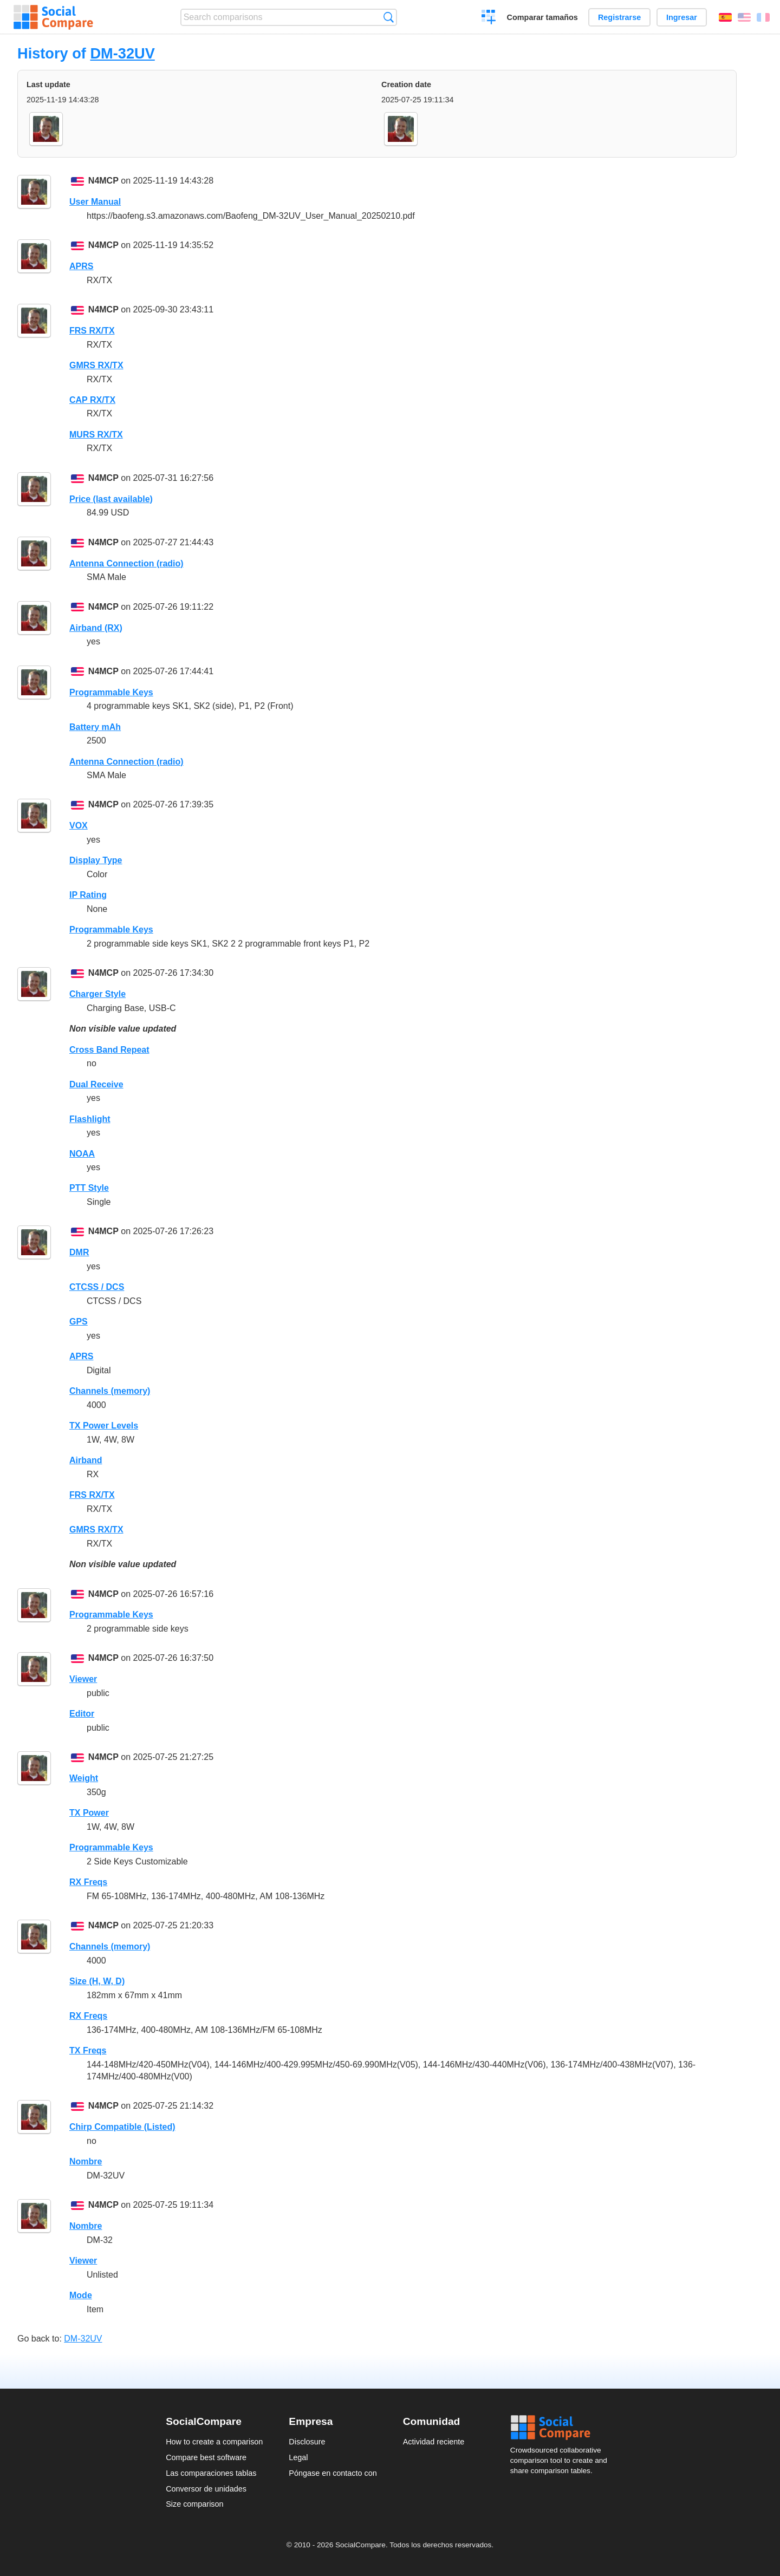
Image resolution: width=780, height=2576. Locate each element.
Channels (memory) (109, 1390)
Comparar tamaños (542, 17)
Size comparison (194, 2504)
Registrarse (619, 17)
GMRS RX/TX (96, 365)
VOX (78, 825)
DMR (79, 1252)
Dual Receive (96, 1084)
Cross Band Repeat (109, 1049)
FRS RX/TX (92, 330)
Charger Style (97, 994)
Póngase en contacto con (332, 2473)
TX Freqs (87, 2050)
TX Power (89, 1812)
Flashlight (89, 1119)
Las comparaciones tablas (211, 2473)
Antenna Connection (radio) (126, 563)
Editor (81, 1713)
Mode (80, 2295)
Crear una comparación (489, 18)
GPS (78, 1321)
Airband (85, 1460)
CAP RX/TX (92, 400)
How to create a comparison (214, 2441)
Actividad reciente (434, 2441)
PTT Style (89, 1187)
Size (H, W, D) (97, 1981)
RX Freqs (88, 1882)
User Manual (95, 201)
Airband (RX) (95, 627)
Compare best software (206, 2457)
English (744, 17)
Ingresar (681, 17)
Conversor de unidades (206, 2488)
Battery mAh (95, 727)
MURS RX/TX (96, 434)
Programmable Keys (111, 692)
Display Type (95, 860)
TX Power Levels (103, 1425)
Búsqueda (389, 17)
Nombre (85, 2161)
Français (763, 17)
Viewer (83, 1679)
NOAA (82, 1153)
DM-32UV (122, 53)
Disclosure (307, 2441)
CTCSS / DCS (96, 1287)
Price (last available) (111, 499)
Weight (83, 1778)
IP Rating (88, 894)
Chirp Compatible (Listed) (122, 2126)
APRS (81, 266)
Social (562, 2428)
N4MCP (103, 180)
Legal (298, 2457)
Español (725, 17)
